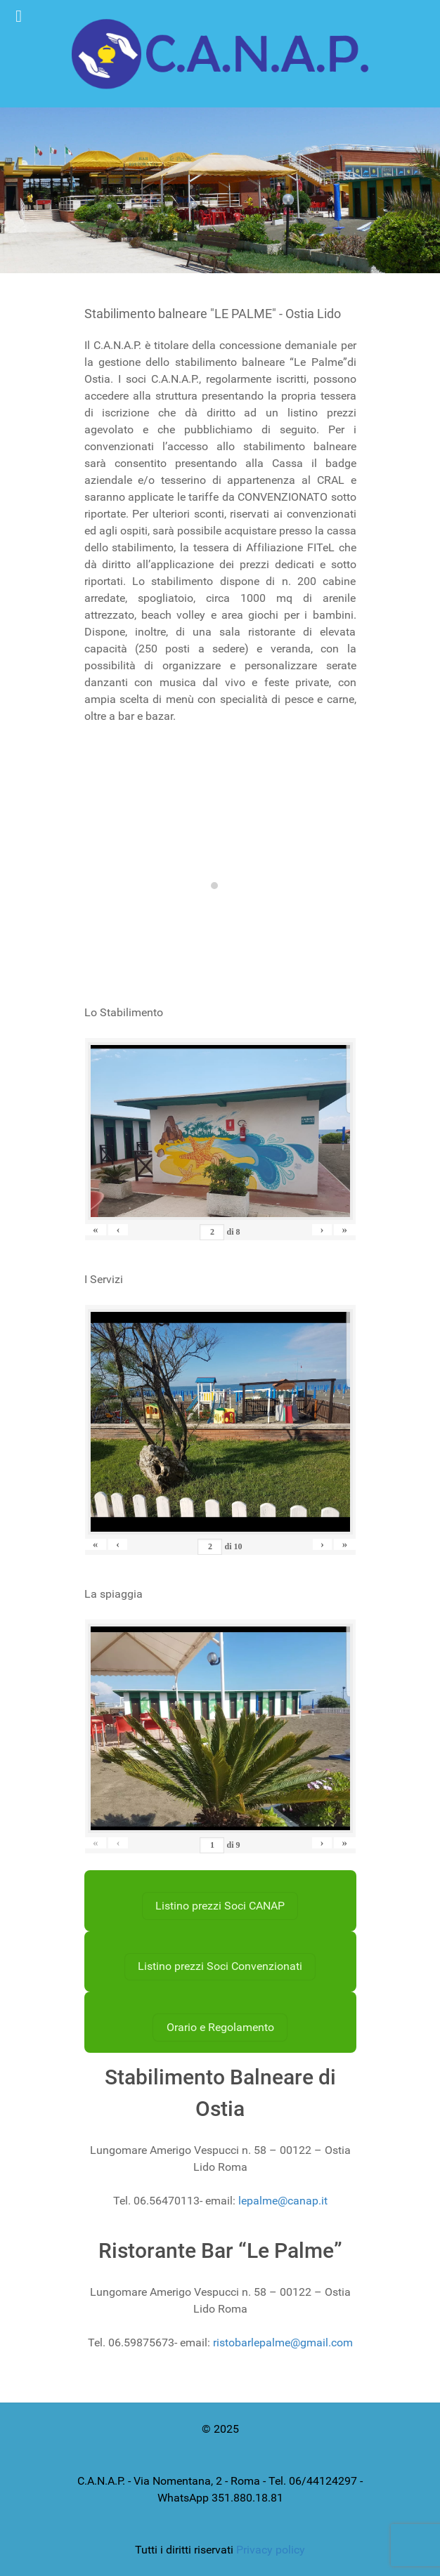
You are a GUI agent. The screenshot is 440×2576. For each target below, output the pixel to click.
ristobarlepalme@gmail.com (283, 2342)
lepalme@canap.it (283, 2200)
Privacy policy (270, 2549)
